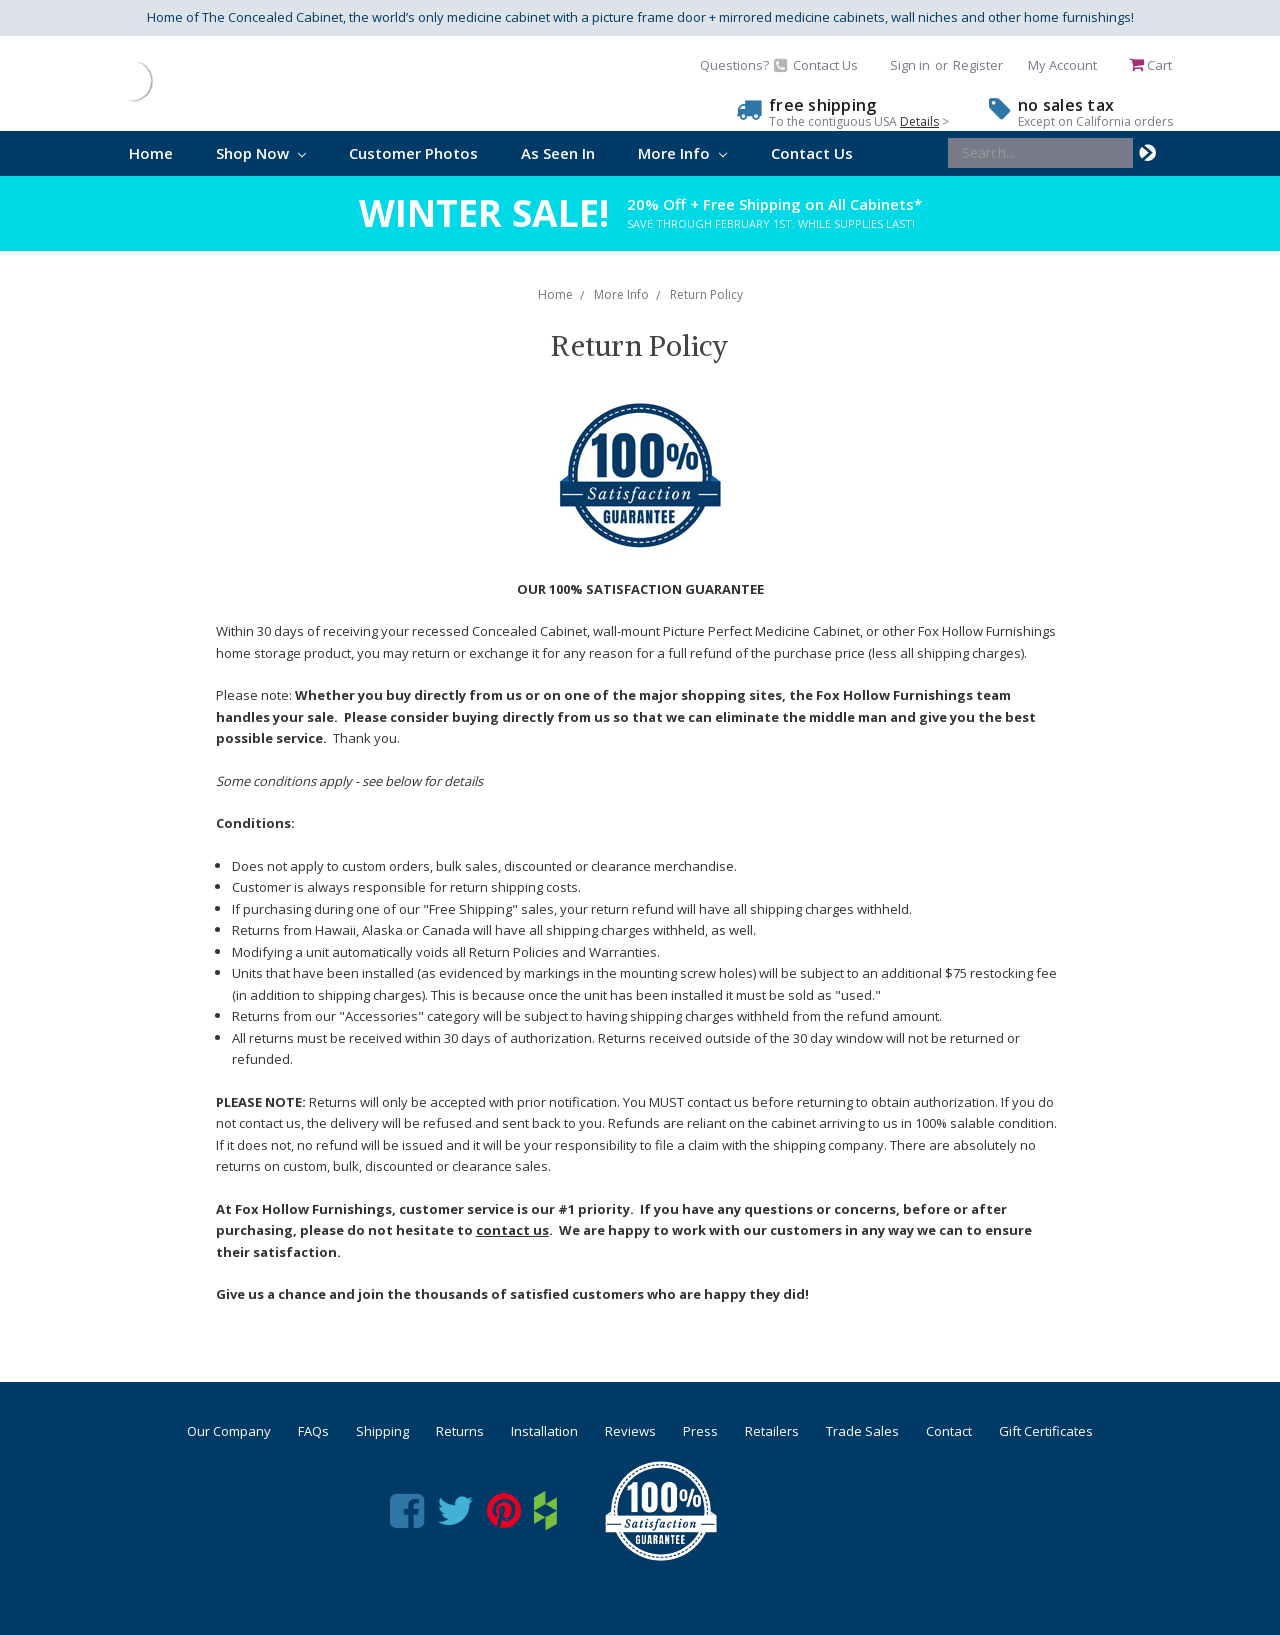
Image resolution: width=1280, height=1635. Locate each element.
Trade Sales (862, 1431)
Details (919, 121)
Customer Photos (413, 153)
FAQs (313, 1431)
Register (978, 65)
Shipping (382, 1431)
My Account (1062, 65)
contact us (512, 1230)
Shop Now (261, 153)
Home (151, 153)
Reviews (630, 1431)
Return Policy (706, 294)
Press (700, 1431)
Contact (949, 1431)
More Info (682, 153)
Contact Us (812, 153)
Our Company (229, 1431)
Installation (544, 1431)
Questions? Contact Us (779, 65)
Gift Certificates (1046, 1431)
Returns (460, 1431)
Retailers (772, 1431)
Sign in (910, 65)
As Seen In (558, 153)
